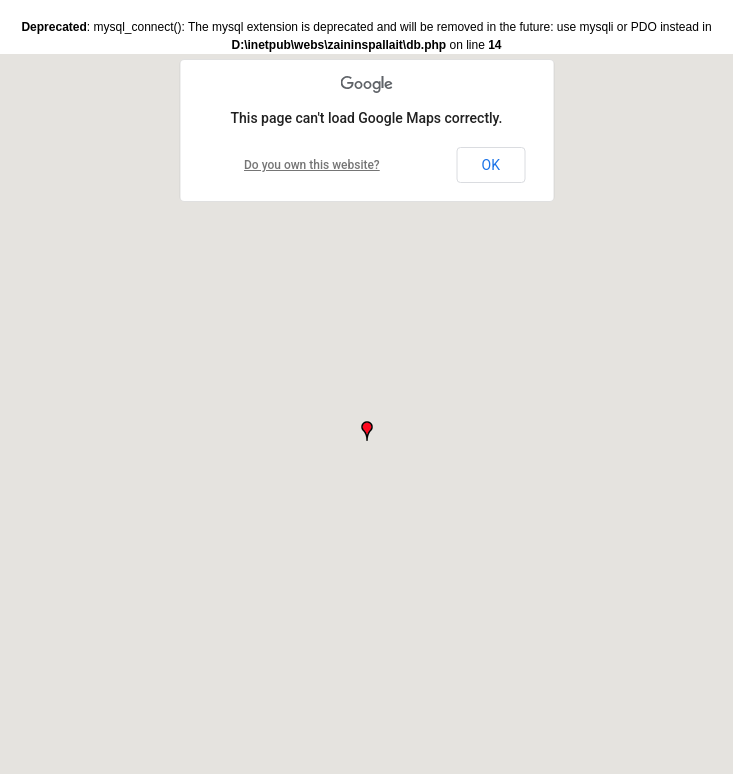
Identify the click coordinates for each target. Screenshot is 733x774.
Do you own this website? (312, 165)
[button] (367, 431)
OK (491, 165)
